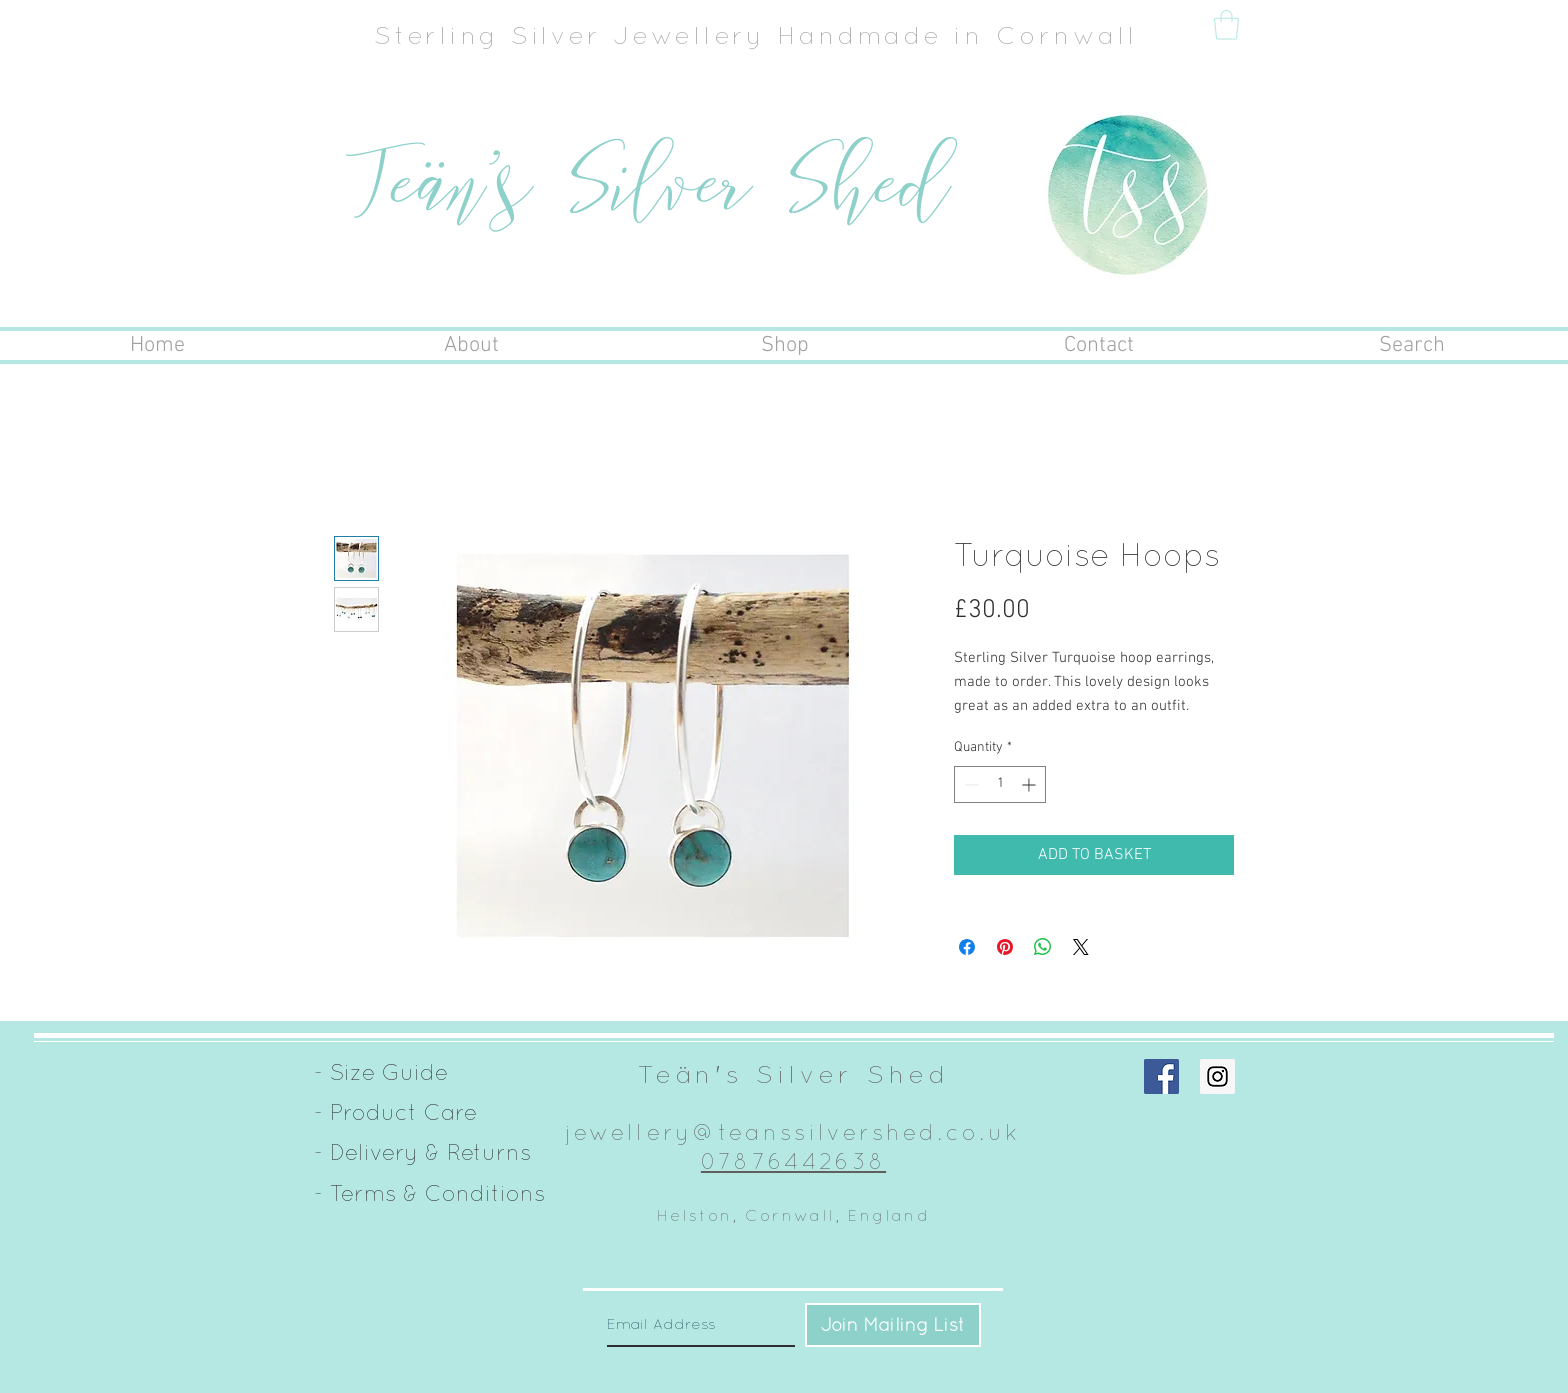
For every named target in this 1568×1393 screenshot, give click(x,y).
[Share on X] (1081, 947)
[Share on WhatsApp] (1043, 947)
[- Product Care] (395, 1113)
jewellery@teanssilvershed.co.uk (793, 1132)
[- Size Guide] (381, 1073)
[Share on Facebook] (967, 947)
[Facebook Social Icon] (1161, 1076)
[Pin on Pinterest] (1005, 947)
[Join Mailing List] (893, 1325)
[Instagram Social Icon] (1217, 1076)
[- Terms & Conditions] (429, 1194)
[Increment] (1030, 784)
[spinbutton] (1000, 784)
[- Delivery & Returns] (422, 1153)
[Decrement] (969, 784)
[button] (1226, 25)
